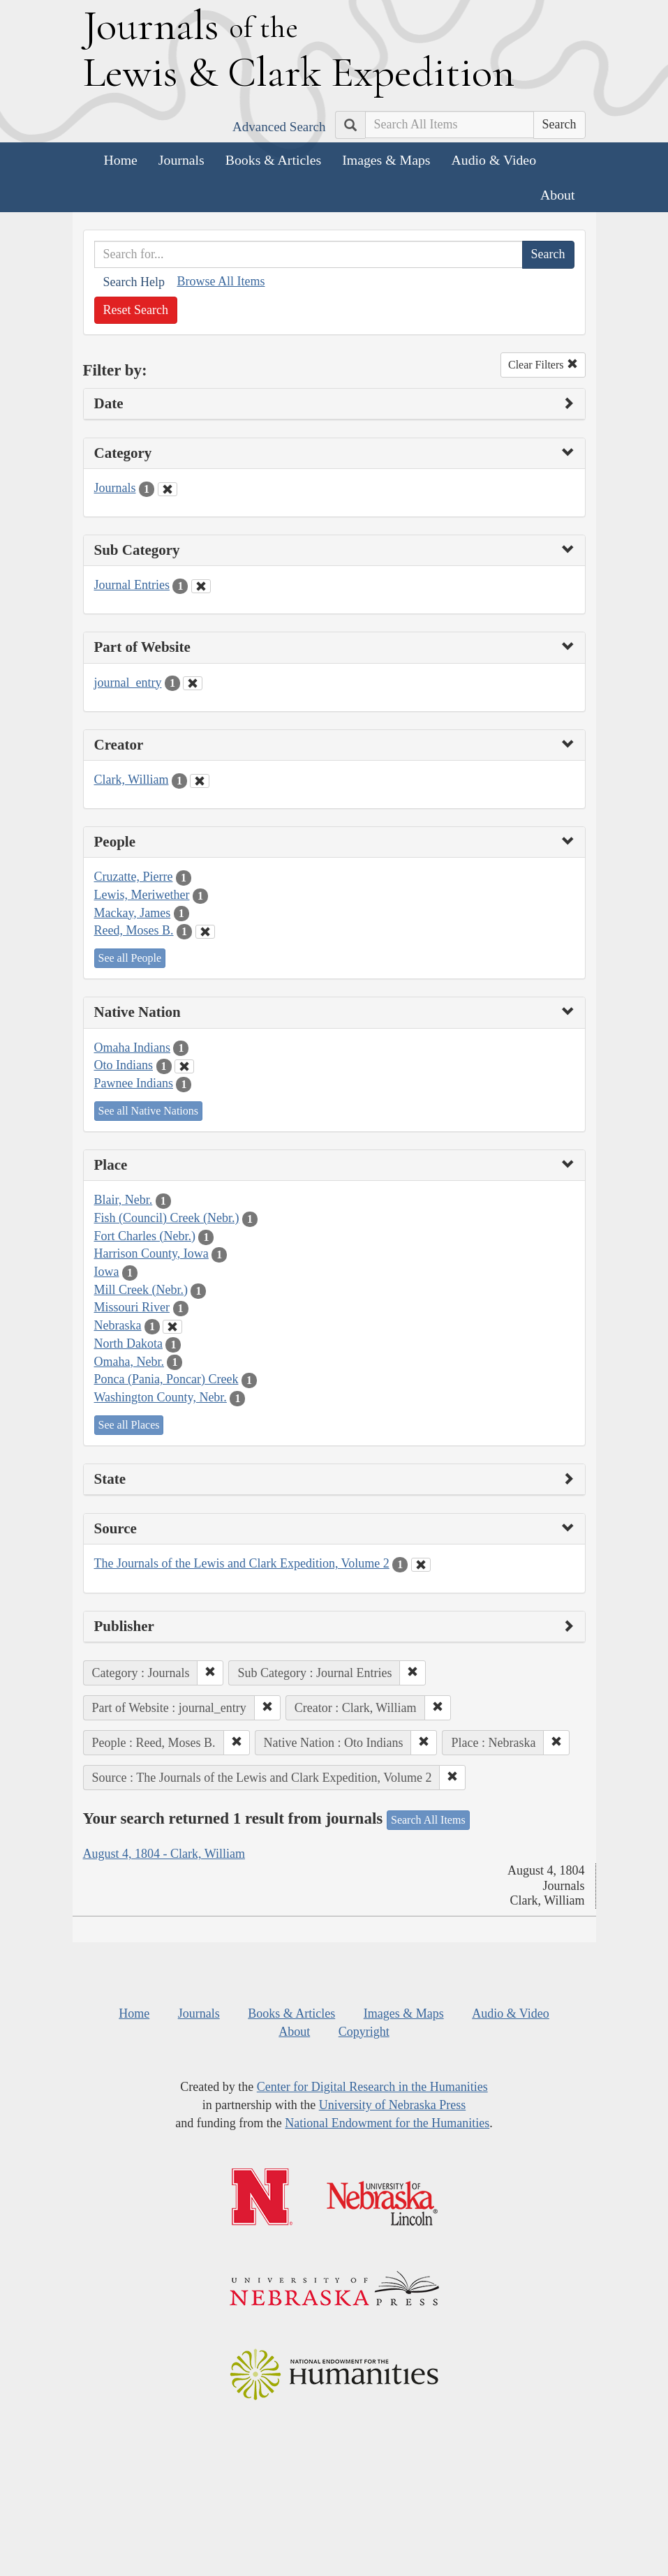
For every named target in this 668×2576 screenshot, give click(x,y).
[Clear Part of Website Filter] (192, 683)
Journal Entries (132, 585)
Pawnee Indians (133, 1083)
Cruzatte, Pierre (133, 877)
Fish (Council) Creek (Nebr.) (166, 1218)
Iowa (106, 1272)
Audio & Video (494, 159)
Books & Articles (273, 159)
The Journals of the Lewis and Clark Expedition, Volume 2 (241, 1563)
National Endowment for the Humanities (387, 2123)
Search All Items (428, 1820)
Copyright (364, 2032)
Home (121, 159)
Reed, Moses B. (134, 930)
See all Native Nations (148, 1111)
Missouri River (132, 1307)
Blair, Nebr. (123, 1200)
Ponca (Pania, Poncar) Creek (166, 1379)
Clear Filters (543, 365)
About (557, 194)
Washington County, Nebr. (160, 1397)
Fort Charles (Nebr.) (144, 1236)
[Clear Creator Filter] (199, 781)
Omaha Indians (132, 1048)
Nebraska (118, 1325)
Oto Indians (124, 1065)
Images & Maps (386, 159)
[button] (210, 1672)
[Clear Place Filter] (172, 1327)
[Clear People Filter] (205, 932)
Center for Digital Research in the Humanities (372, 2087)
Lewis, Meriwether (142, 895)
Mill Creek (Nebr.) (141, 1290)
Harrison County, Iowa (151, 1253)
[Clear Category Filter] (167, 489)
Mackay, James (132, 913)
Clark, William (131, 780)
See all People (130, 958)
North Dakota (128, 1343)
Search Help (134, 282)
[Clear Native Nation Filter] (184, 1066)
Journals (181, 159)
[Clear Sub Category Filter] (201, 586)
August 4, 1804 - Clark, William (164, 1854)
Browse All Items (221, 281)
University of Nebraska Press (392, 2105)
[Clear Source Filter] (421, 1565)
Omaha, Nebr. (129, 1362)
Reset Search (135, 310)
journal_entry (128, 683)
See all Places (129, 1425)
